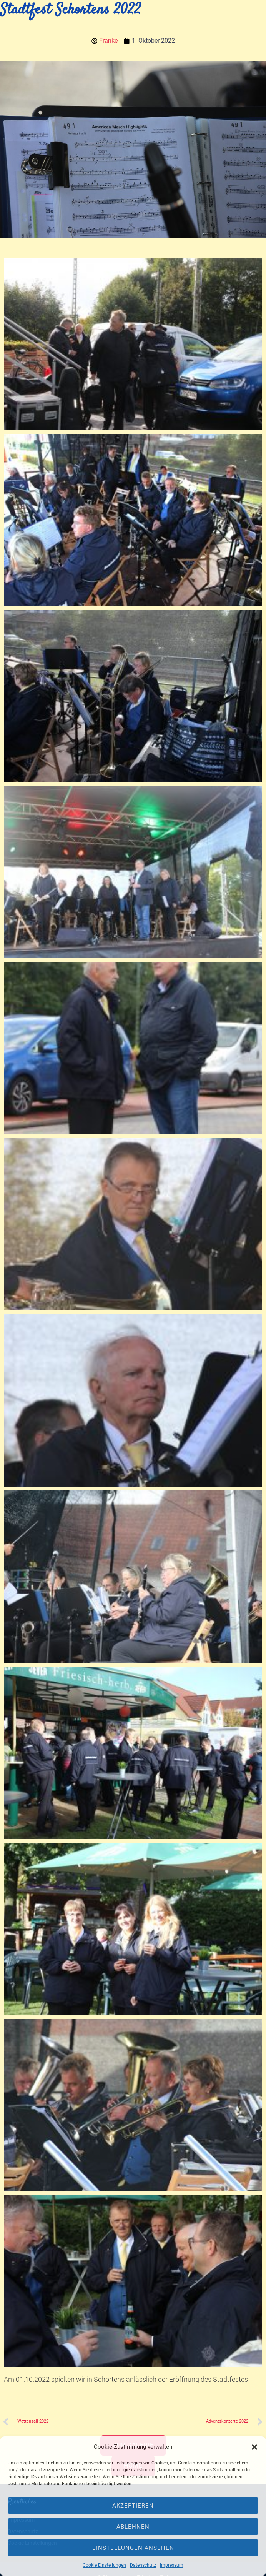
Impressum (171, 2565)
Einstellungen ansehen (133, 2547)
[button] (254, 2447)
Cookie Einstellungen (104, 2565)
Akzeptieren (133, 2505)
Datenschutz (143, 2565)
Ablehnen (133, 2526)
